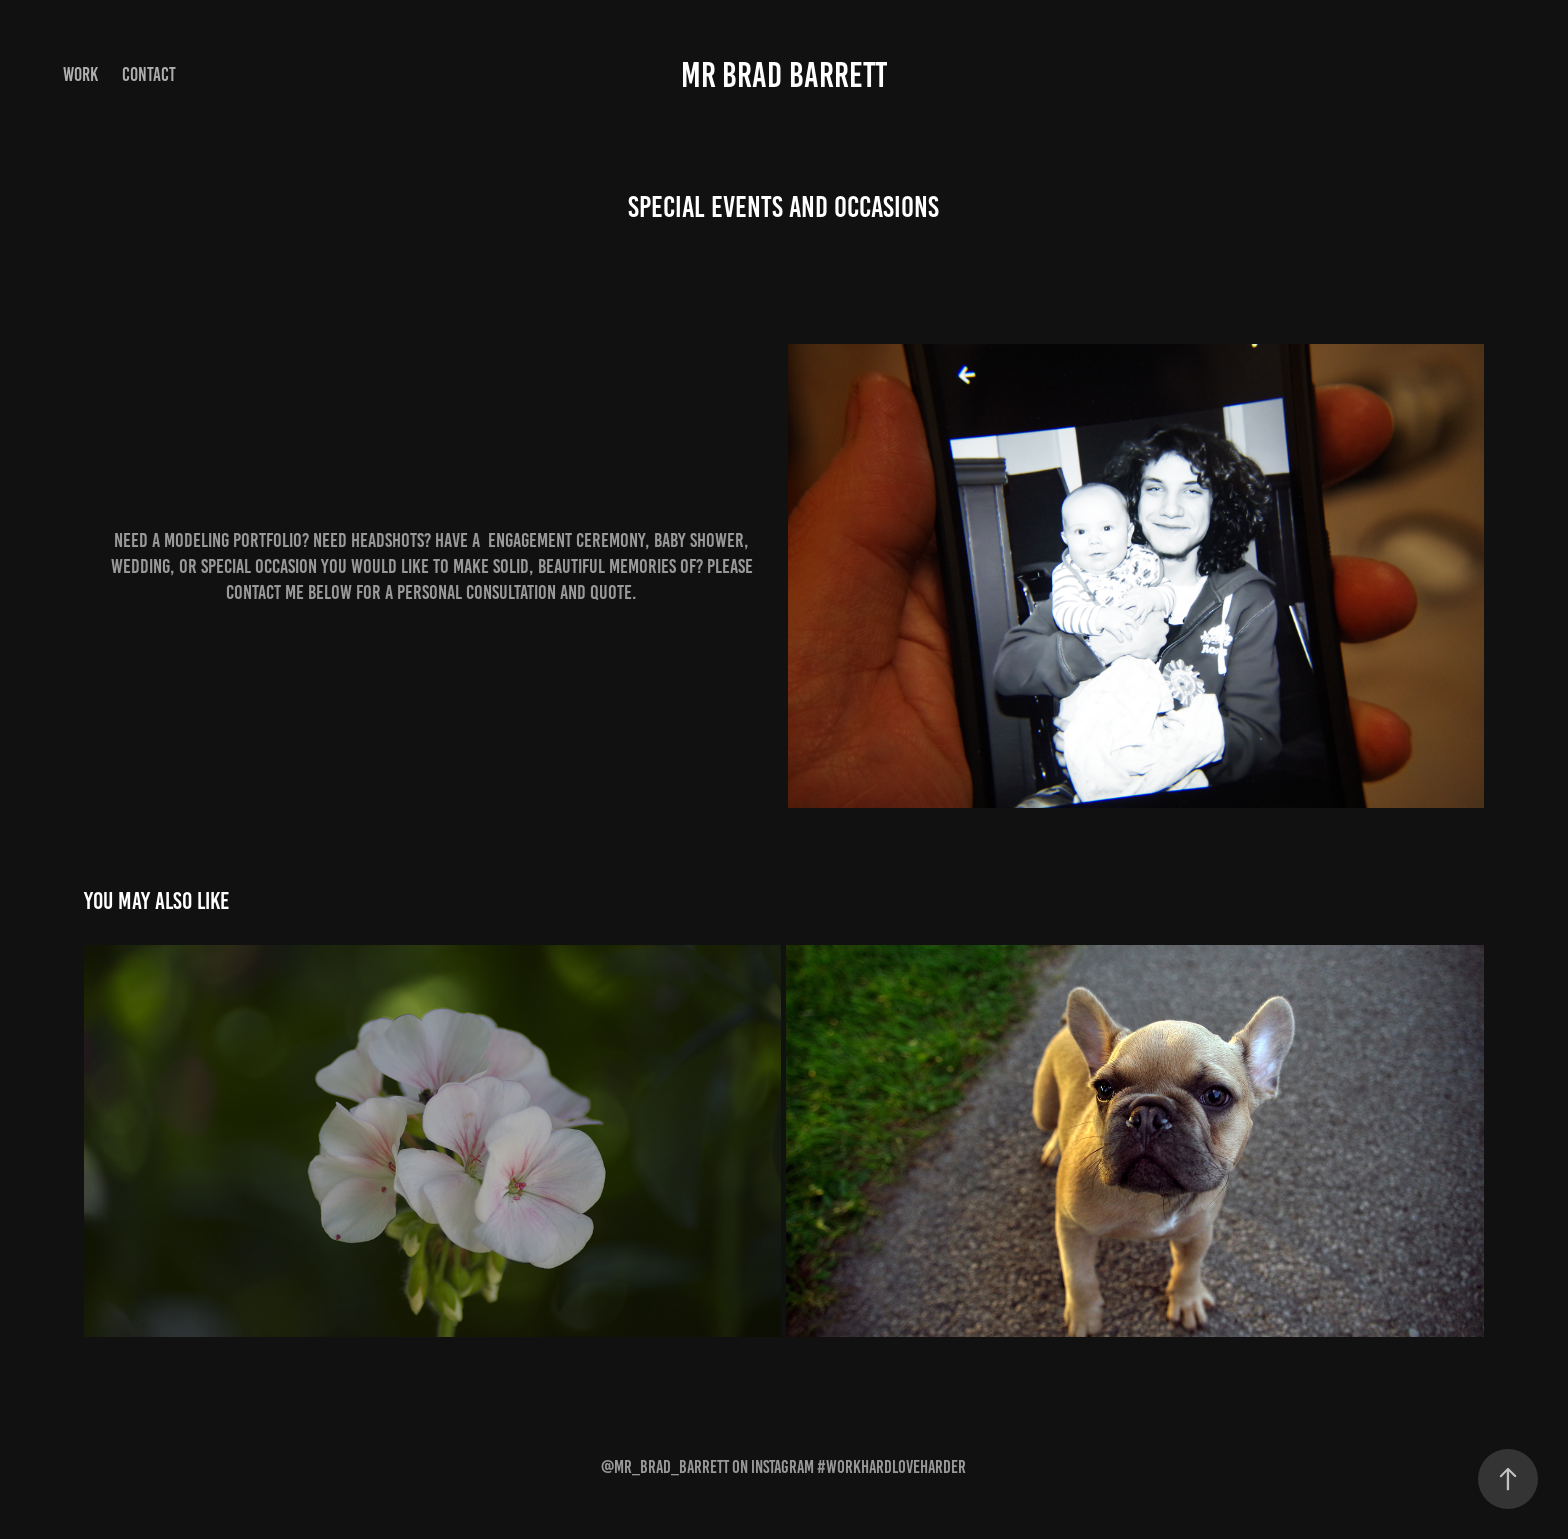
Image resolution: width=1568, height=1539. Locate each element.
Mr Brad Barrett (784, 75)
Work (80, 74)
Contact (149, 74)
